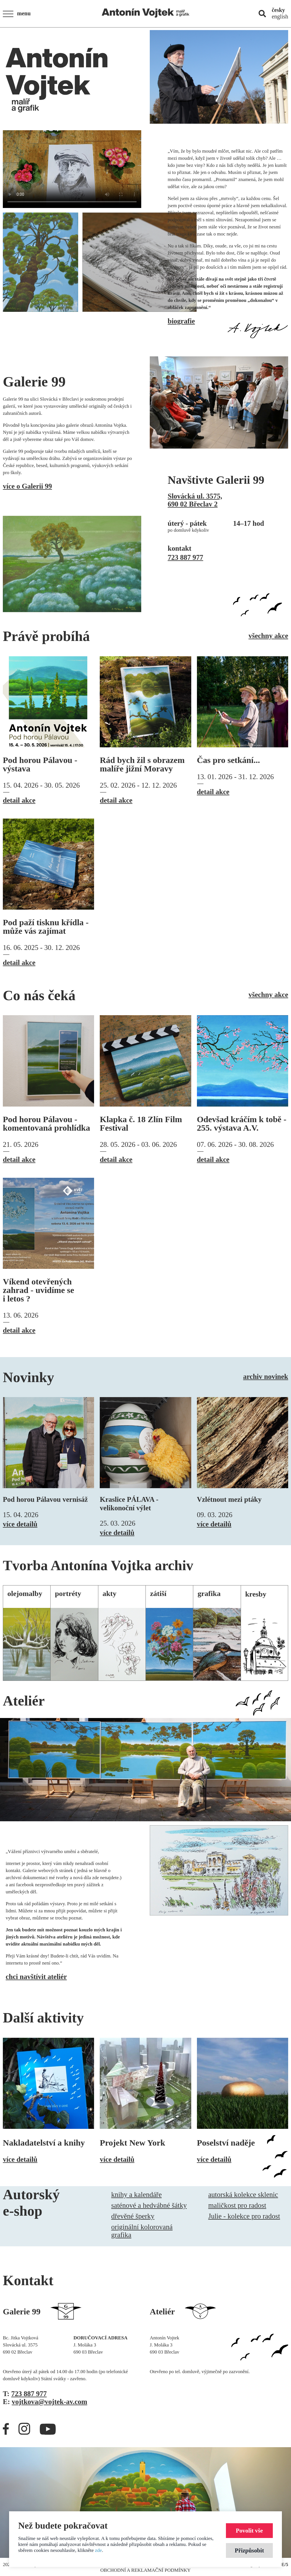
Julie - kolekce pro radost (244, 2216)
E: (45, 2401)
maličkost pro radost (237, 2205)
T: (25, 2394)
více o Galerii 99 (27, 486)
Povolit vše (249, 2530)
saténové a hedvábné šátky (149, 2205)
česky (278, 10)
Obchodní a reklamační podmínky (145, 2570)
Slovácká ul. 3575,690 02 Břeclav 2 (195, 500)
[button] (18, 13)
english (280, 16)
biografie (181, 321)
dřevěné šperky (132, 2216)
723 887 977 (185, 557)
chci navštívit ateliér (36, 1976)
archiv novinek (265, 1376)
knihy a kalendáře (136, 2194)
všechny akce (268, 636)
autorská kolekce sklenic (243, 2194)
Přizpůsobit (249, 2550)
